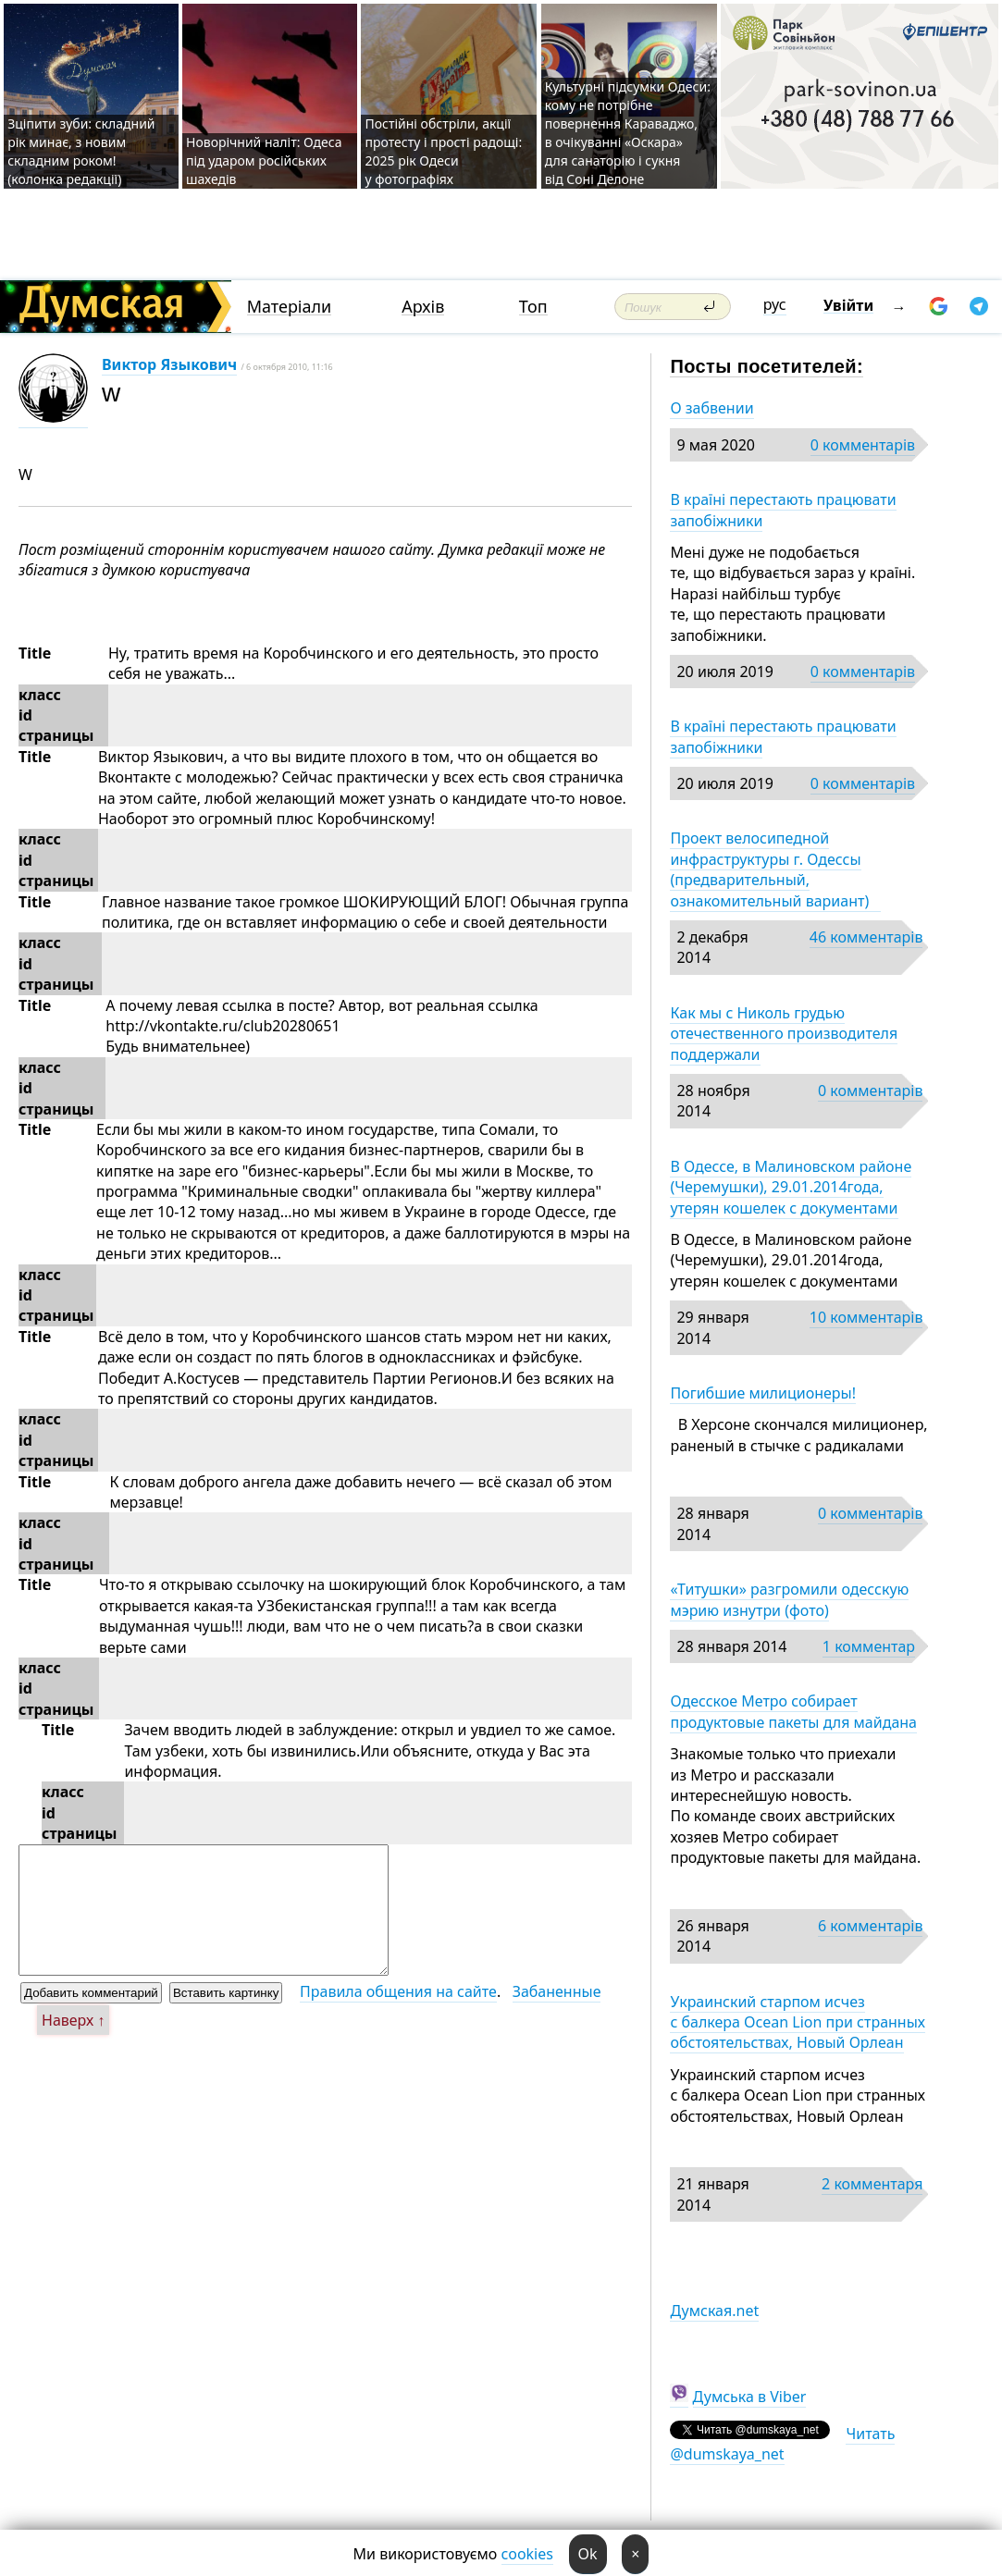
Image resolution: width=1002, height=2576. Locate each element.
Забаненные (557, 1991)
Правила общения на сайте (398, 1991)
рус (774, 304)
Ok (588, 2554)
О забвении (711, 408)
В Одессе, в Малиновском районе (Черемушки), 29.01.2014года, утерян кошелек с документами (790, 1187)
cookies (527, 2554)
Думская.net (714, 2310)
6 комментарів (870, 1926)
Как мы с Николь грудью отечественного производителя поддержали (783, 1034)
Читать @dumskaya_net (782, 2443)
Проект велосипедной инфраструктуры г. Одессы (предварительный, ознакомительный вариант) (775, 869)
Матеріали (289, 306)
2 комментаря (872, 2184)
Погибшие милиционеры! (763, 1393)
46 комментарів (866, 937)
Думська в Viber (750, 2396)
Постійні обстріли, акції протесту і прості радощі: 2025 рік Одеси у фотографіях (443, 151)
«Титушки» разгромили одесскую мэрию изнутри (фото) (789, 1599)
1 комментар (869, 1646)
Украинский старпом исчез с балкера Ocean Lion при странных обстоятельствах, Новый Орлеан (797, 2022)
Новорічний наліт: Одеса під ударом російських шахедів (263, 160)
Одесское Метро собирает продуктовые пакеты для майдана (793, 1711)
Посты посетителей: (766, 366)
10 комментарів (866, 1317)
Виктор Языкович (169, 364)
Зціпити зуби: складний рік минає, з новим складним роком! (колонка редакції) (81, 151)
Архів (423, 306)
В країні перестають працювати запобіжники (783, 509)
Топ (533, 306)
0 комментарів (862, 445)
